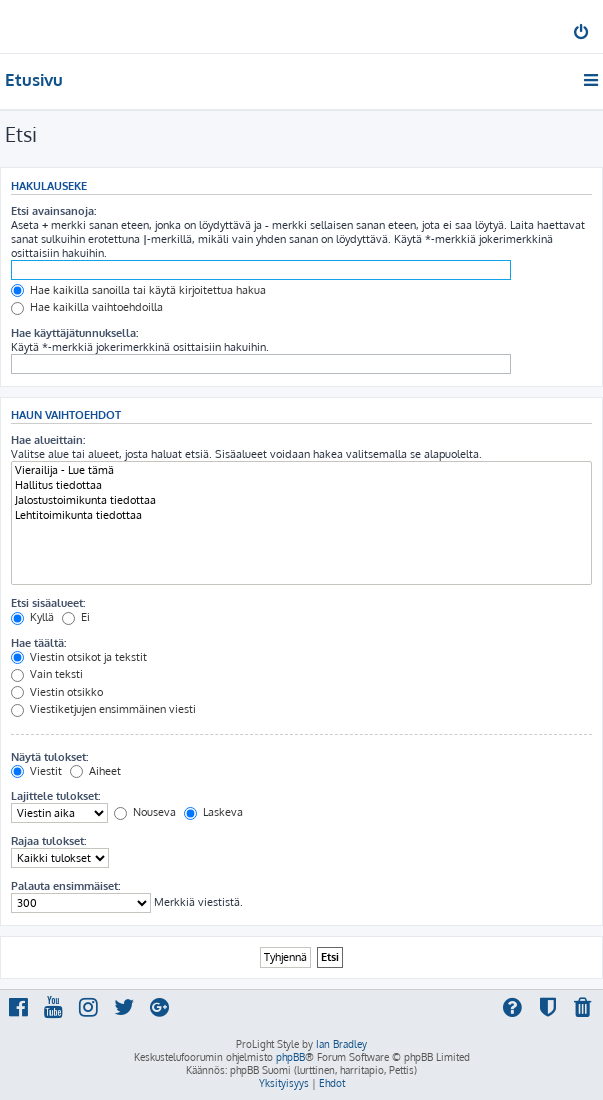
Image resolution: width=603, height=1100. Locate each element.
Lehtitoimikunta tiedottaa (301, 515)
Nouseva (145, 812)
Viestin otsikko (57, 692)
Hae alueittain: (48, 440)
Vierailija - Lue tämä (301, 470)
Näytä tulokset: (49, 757)
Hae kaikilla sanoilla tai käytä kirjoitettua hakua (138, 290)
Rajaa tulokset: (48, 841)
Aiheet (95, 771)
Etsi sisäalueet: (48, 603)
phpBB (290, 1057)
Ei (76, 617)
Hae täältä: (38, 643)
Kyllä (32, 617)
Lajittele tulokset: (55, 796)
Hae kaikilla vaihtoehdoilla (87, 307)
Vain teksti (47, 674)
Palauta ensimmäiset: (65, 886)
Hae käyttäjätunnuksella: (74, 333)
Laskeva (213, 812)
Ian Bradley (341, 1044)
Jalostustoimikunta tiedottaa (301, 500)
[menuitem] (582, 34)
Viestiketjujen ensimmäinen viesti (103, 709)
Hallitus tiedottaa (301, 485)
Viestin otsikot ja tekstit (79, 657)
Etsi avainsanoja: (53, 211)
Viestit (36, 771)
